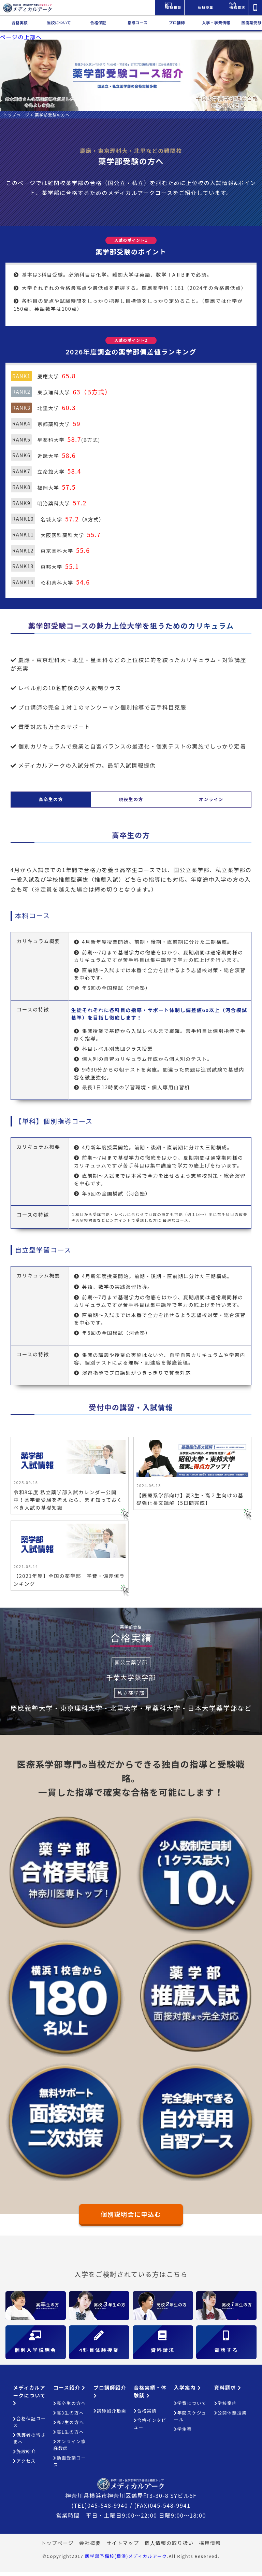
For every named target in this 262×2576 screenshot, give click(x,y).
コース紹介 (69, 2391)
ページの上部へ (21, 37)
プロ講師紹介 (109, 2395)
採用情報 (210, 2546)
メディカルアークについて (29, 2399)
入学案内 (187, 2391)
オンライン (211, 799)
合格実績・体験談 (150, 2395)
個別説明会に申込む (131, 2216)
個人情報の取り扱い (169, 2546)
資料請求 (227, 2391)
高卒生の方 (51, 799)
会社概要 (90, 2546)
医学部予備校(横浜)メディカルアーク (126, 2560)
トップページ (57, 2546)
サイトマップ (122, 2546)
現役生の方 (131, 799)
